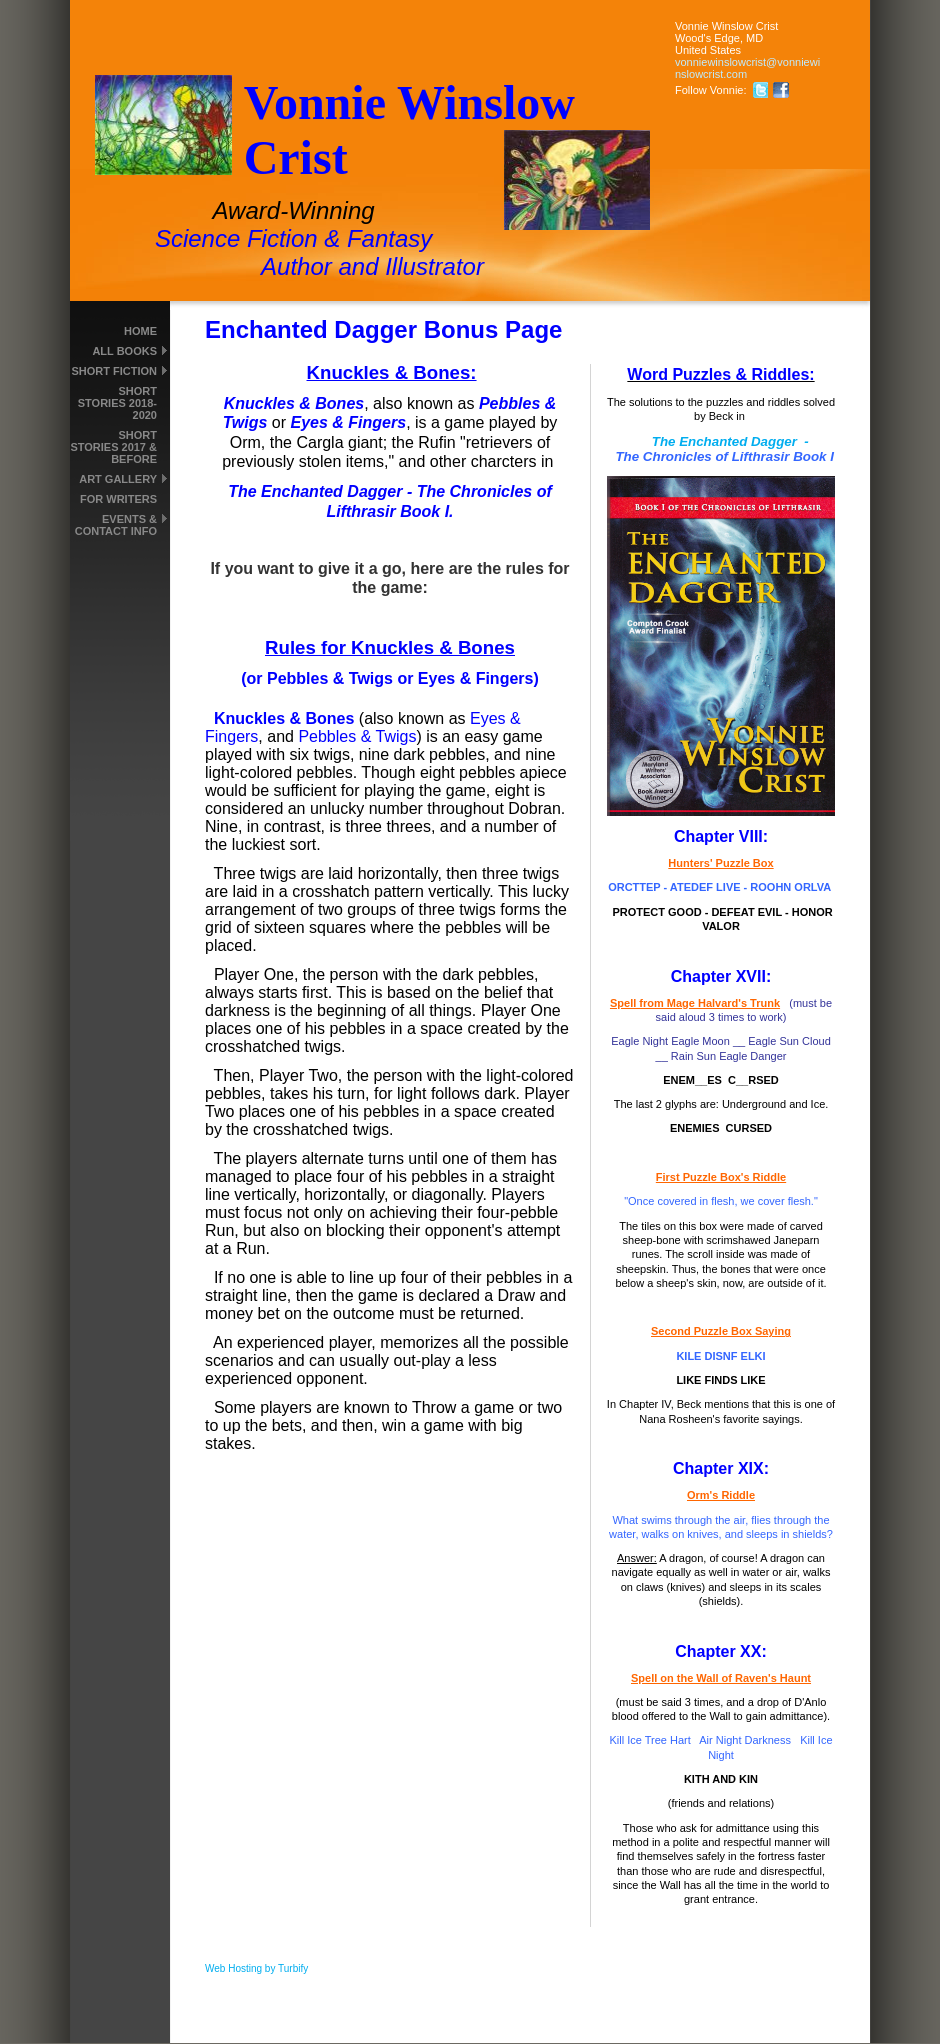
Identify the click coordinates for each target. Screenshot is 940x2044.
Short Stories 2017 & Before (113, 447)
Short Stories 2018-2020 (117, 403)
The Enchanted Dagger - (721, 449)
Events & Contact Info (116, 525)
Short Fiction (114, 371)
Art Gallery (118, 479)
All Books (124, 351)
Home (140, 331)
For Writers (118, 499)
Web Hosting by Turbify (256, 1968)
